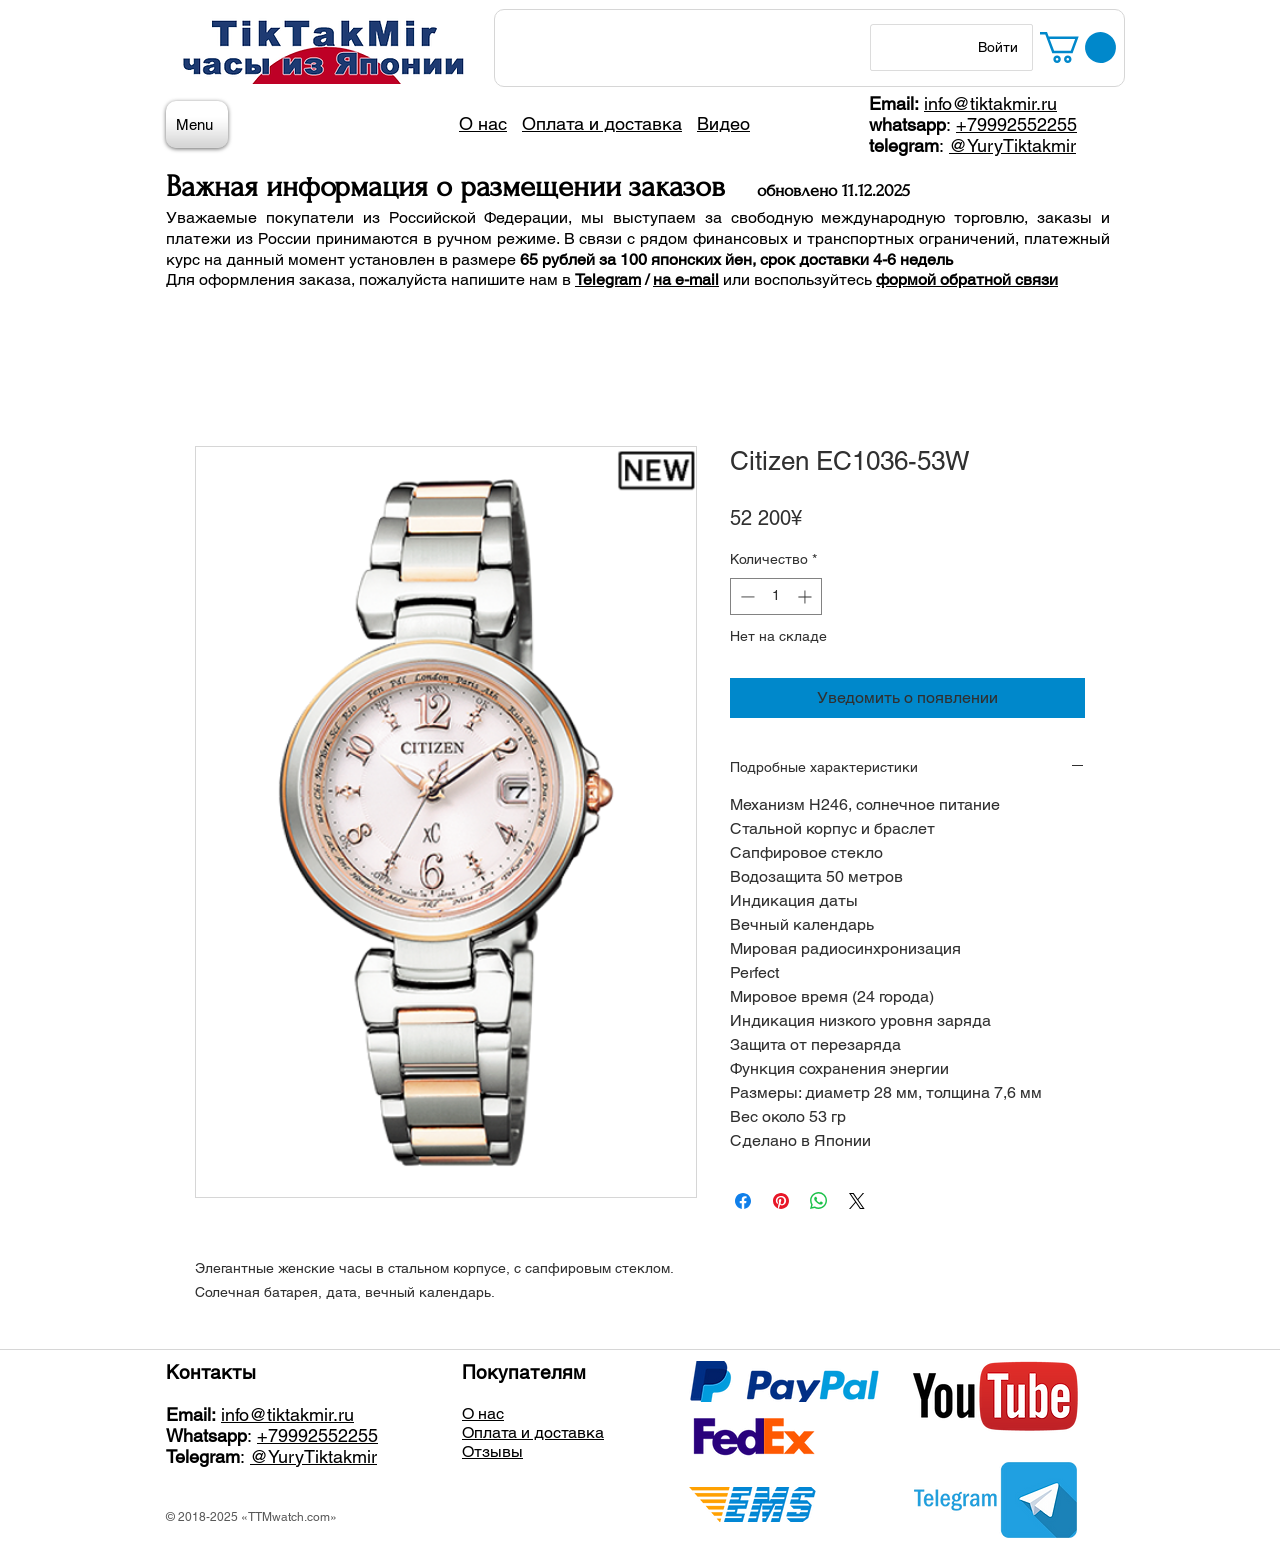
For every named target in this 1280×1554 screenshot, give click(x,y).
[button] (1078, 47)
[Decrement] (745, 596)
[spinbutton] (776, 596)
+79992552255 (1016, 124)
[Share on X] (857, 1201)
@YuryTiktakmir (1012, 145)
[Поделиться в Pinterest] (781, 1201)
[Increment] (806, 596)
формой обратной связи (967, 279)
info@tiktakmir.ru (990, 103)
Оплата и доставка (533, 1432)
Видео (723, 123)
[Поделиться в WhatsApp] (819, 1201)
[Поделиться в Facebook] (743, 1201)
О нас (483, 1413)
